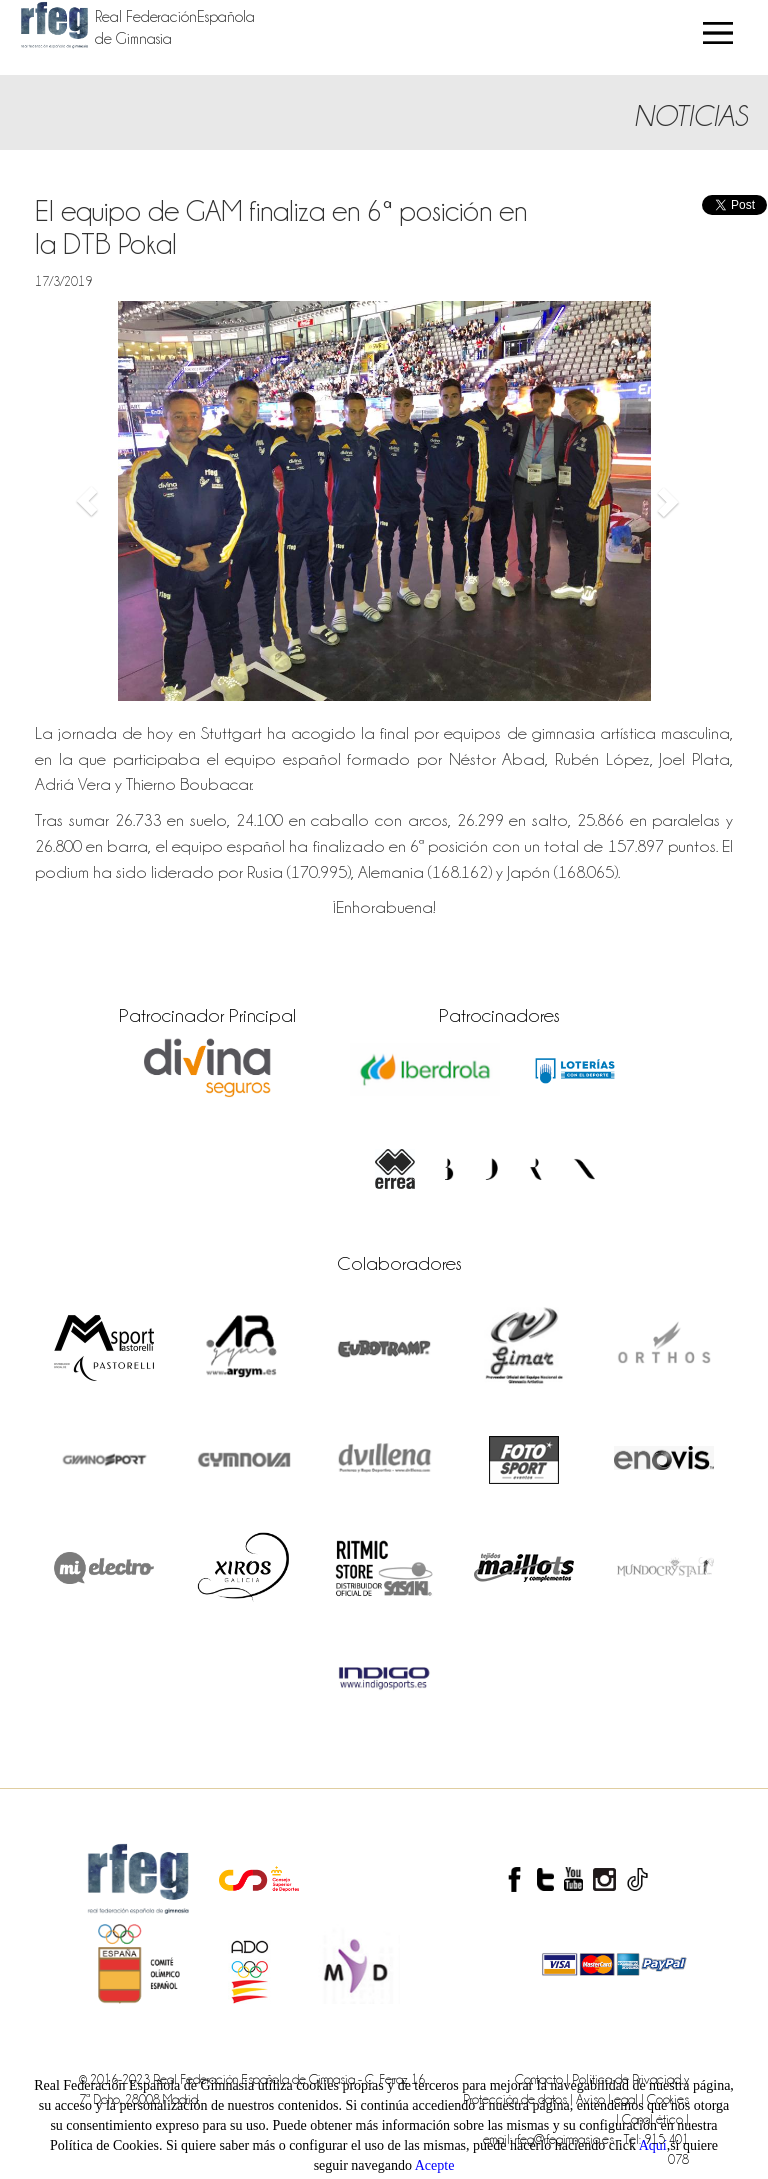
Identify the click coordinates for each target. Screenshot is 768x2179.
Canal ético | (655, 2119)
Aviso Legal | (611, 2099)
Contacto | (543, 2079)
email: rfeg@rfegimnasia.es (550, 2139)
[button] (87, 501)
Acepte (435, 2165)
